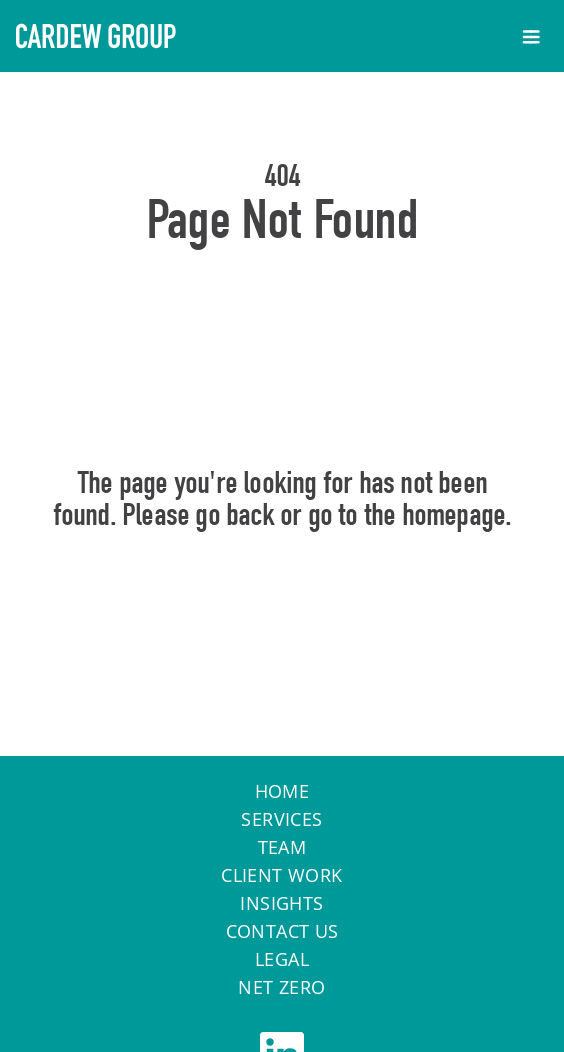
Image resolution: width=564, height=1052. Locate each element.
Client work (281, 875)
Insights (281, 903)
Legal (282, 959)
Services (281, 819)
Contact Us (282, 931)
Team (282, 847)
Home (282, 601)
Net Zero (281, 987)
